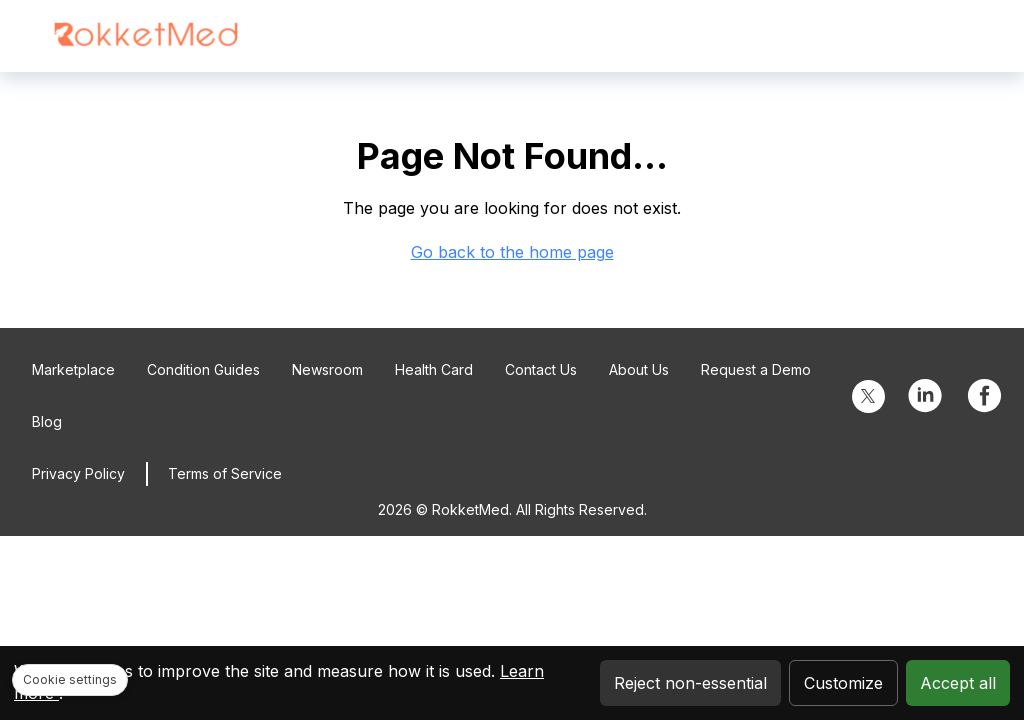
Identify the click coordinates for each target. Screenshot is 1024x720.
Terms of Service (225, 473)
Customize (843, 683)
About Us (639, 369)
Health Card (434, 369)
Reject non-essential (690, 683)
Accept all (958, 683)
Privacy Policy (78, 473)
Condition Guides (203, 369)
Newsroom (327, 369)
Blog (47, 421)
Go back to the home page (512, 252)
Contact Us (541, 369)
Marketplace (73, 369)
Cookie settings (70, 679)
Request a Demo (756, 369)
